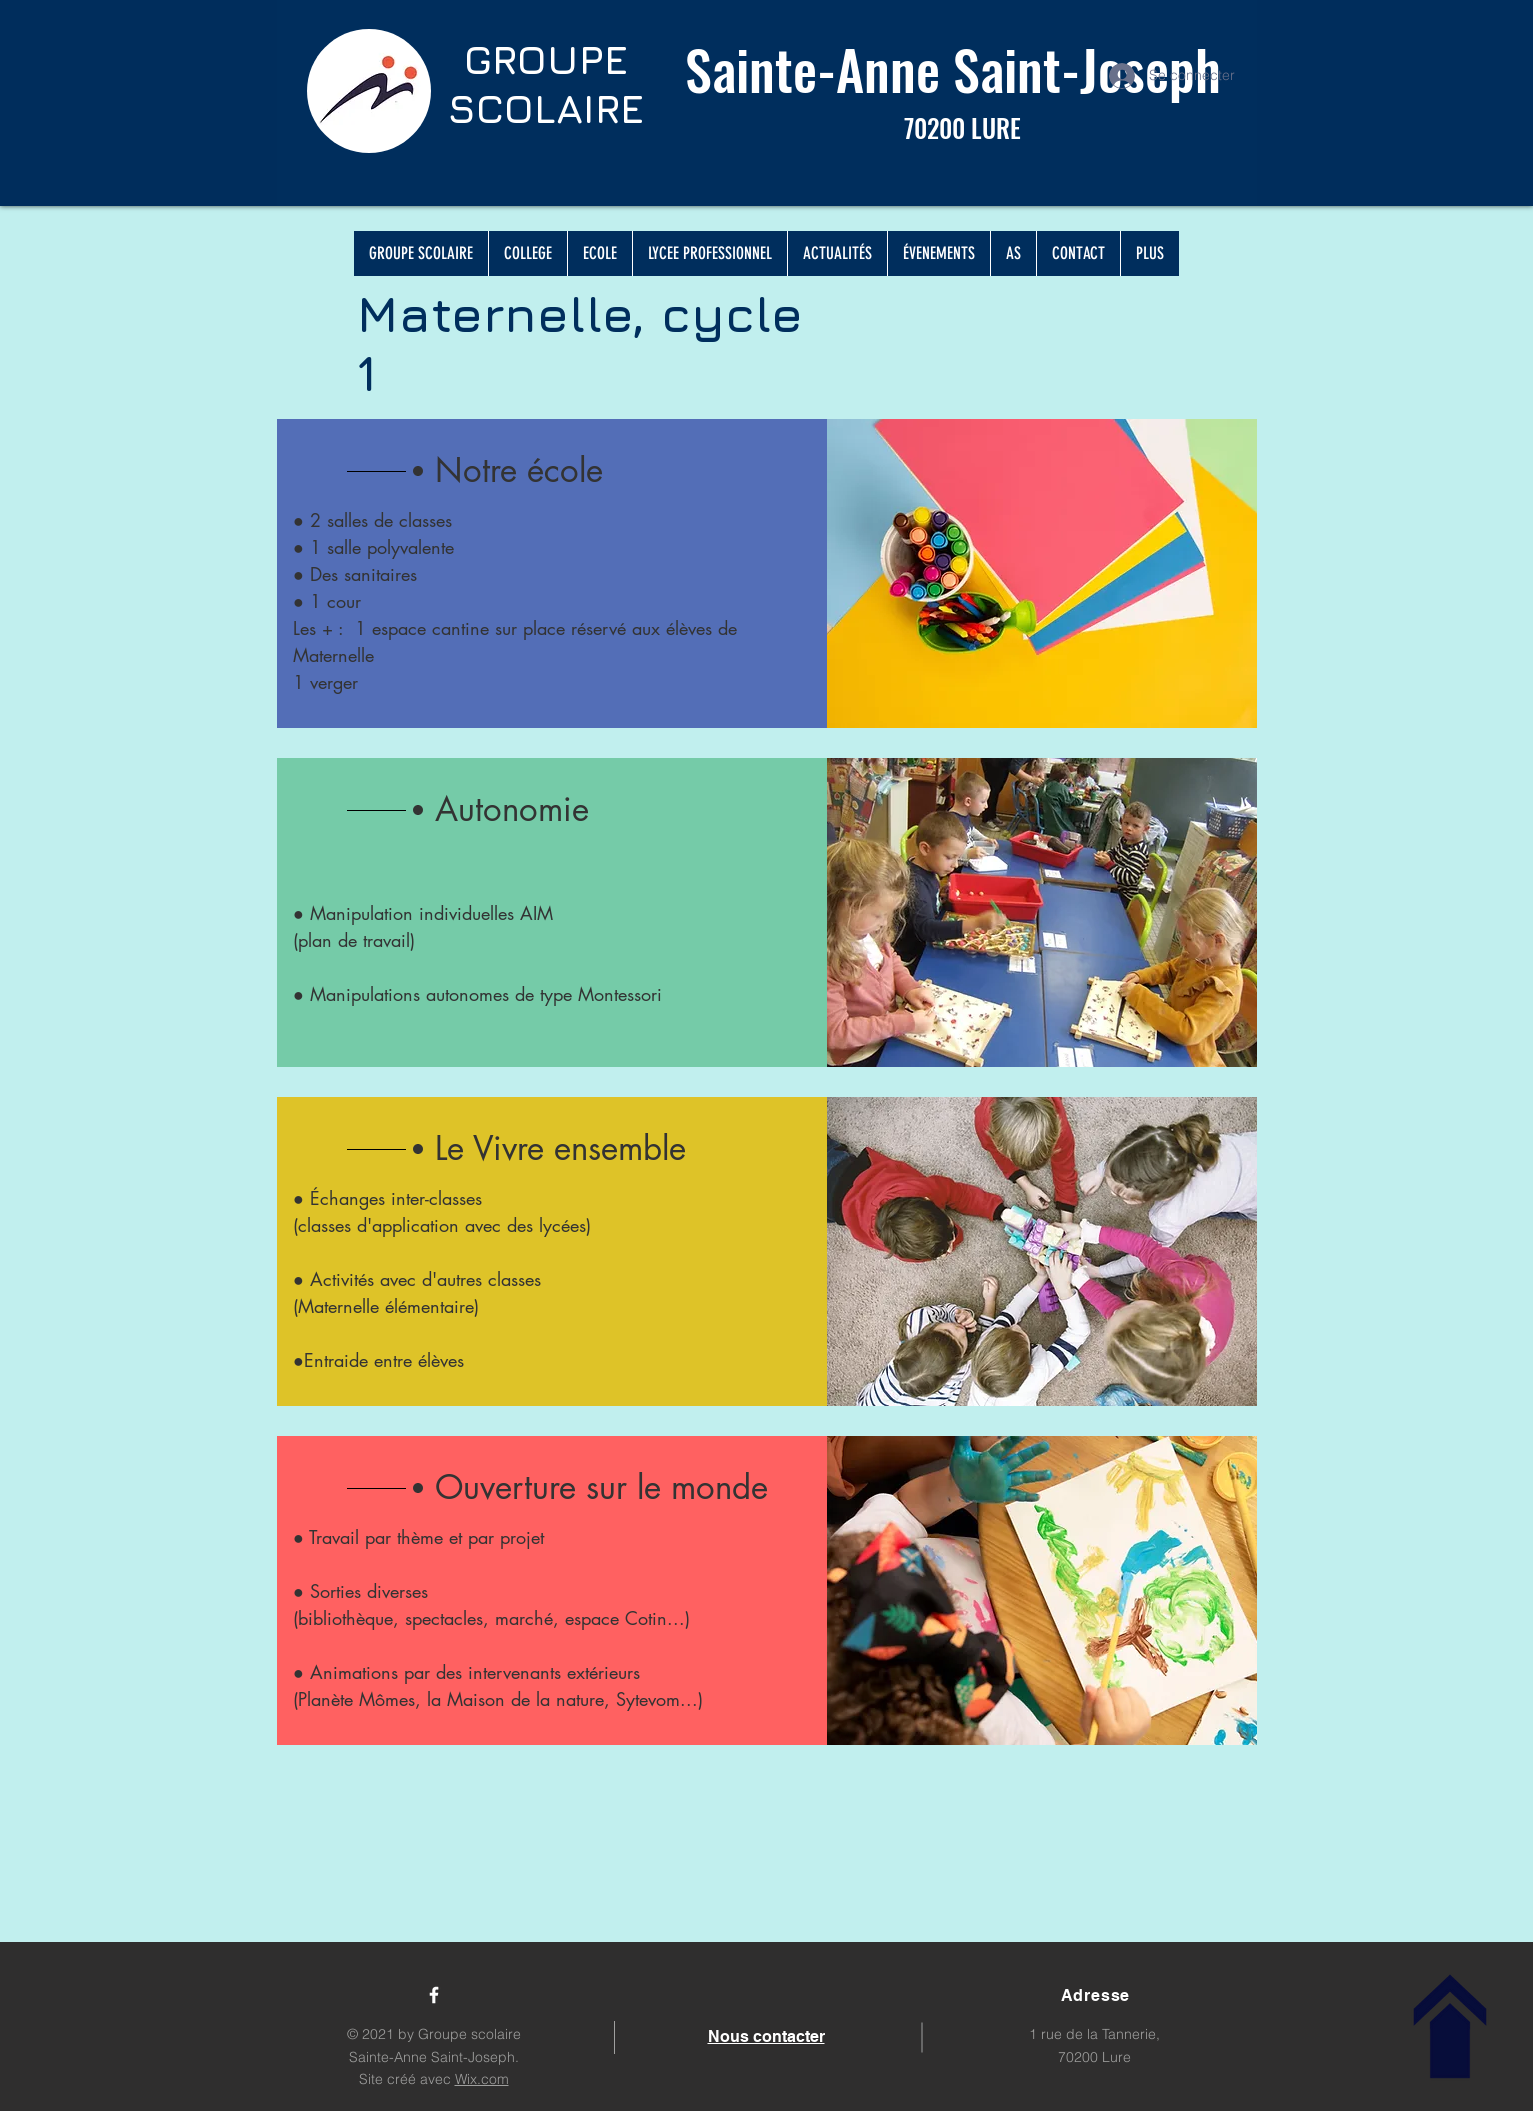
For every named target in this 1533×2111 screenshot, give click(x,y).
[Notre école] (625, 471)
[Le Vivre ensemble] (625, 1149)
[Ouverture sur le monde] (625, 1488)
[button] (625, 810)
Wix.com (482, 2079)
